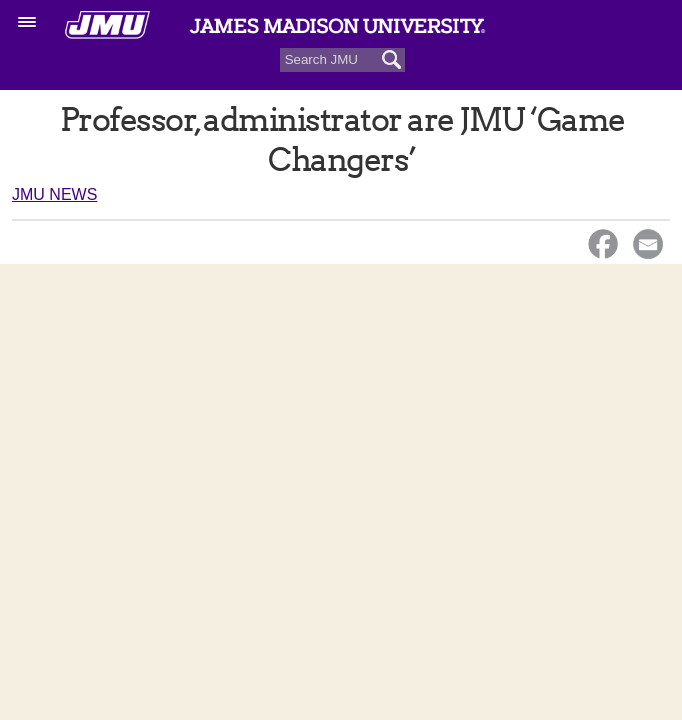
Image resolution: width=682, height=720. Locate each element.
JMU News (54, 194)
